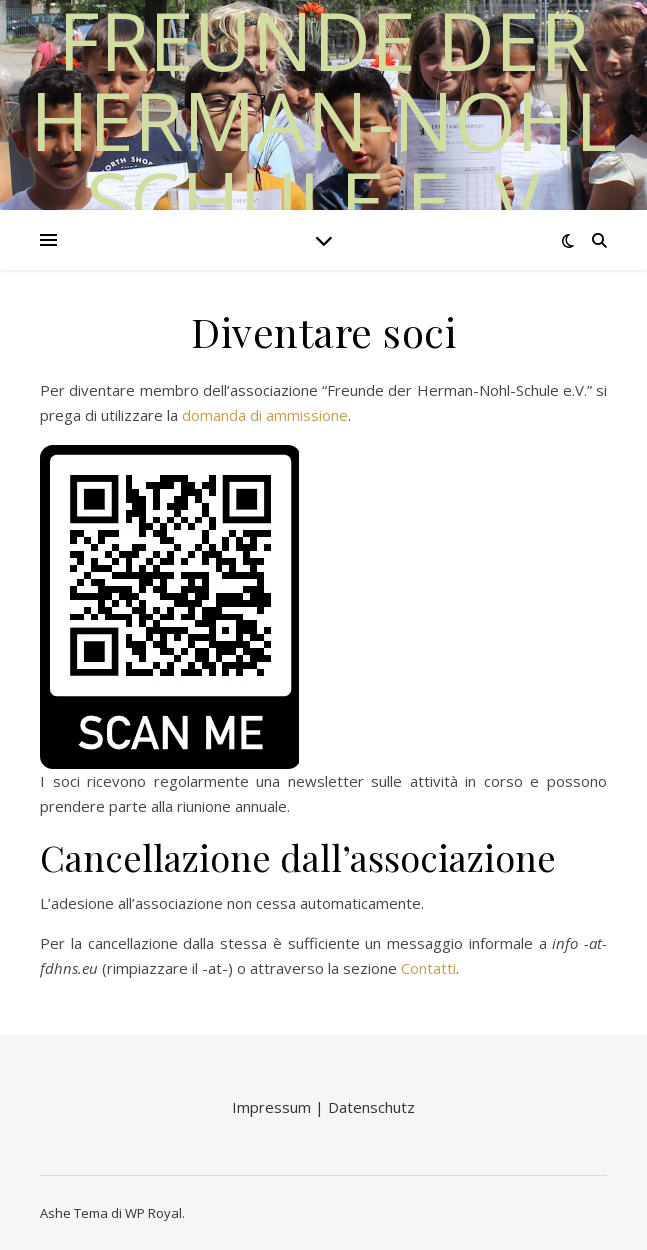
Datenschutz (371, 1107)
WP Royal (153, 1213)
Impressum (273, 1107)
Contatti (428, 968)
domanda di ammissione (265, 415)
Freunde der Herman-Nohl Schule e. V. (323, 120)
